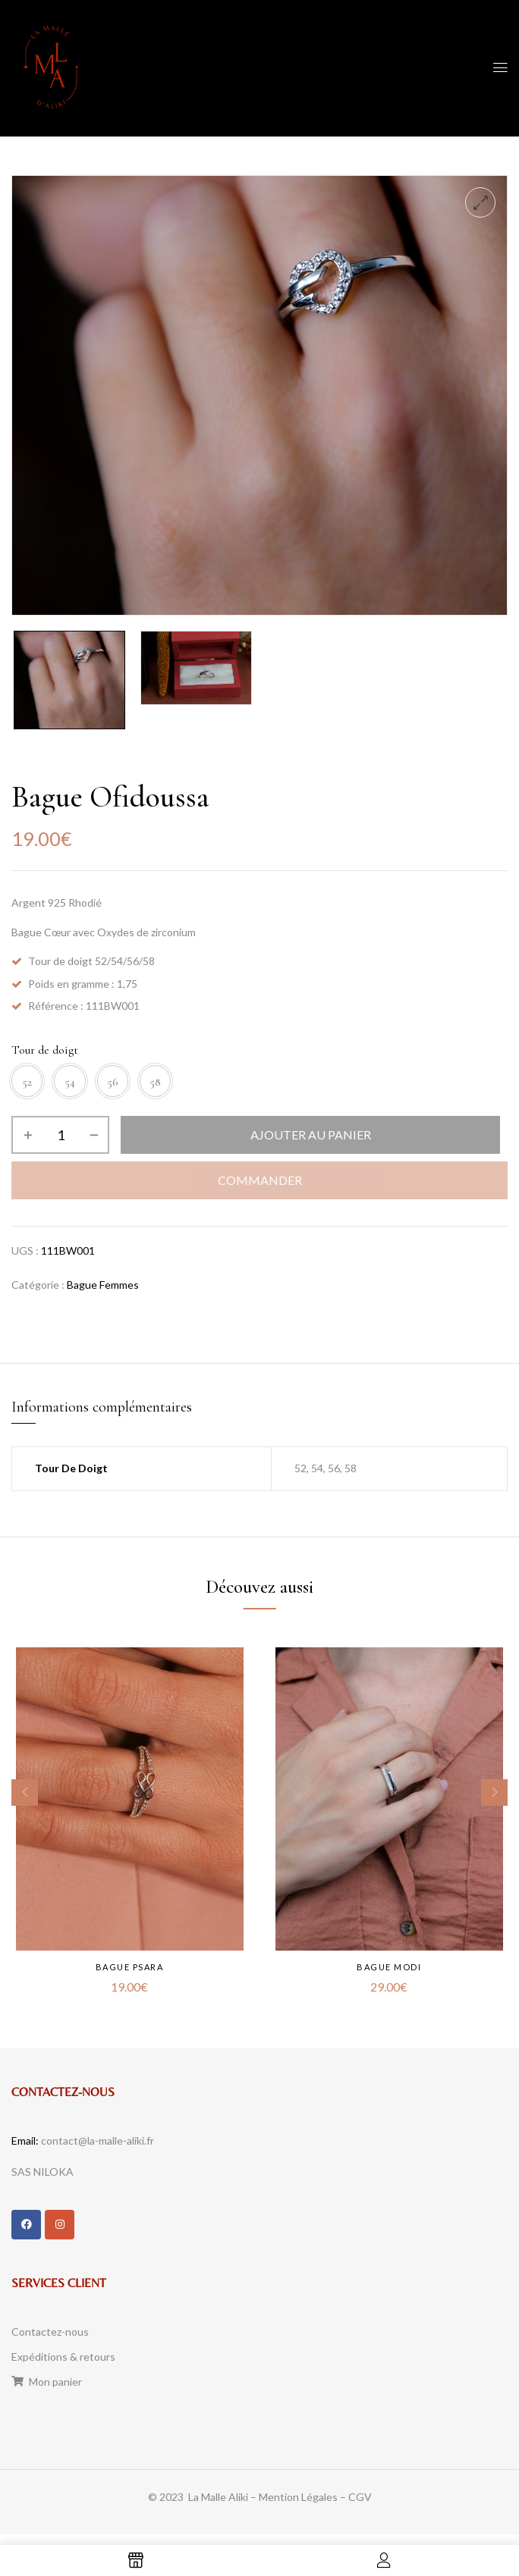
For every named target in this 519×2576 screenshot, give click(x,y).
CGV (360, 2505)
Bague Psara (130, 1974)
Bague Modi (389, 1974)
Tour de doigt (44, 1050)
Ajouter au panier (310, 1142)
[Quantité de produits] (60, 1142)
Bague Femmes (103, 1291)
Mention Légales (298, 2505)
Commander (260, 1187)
